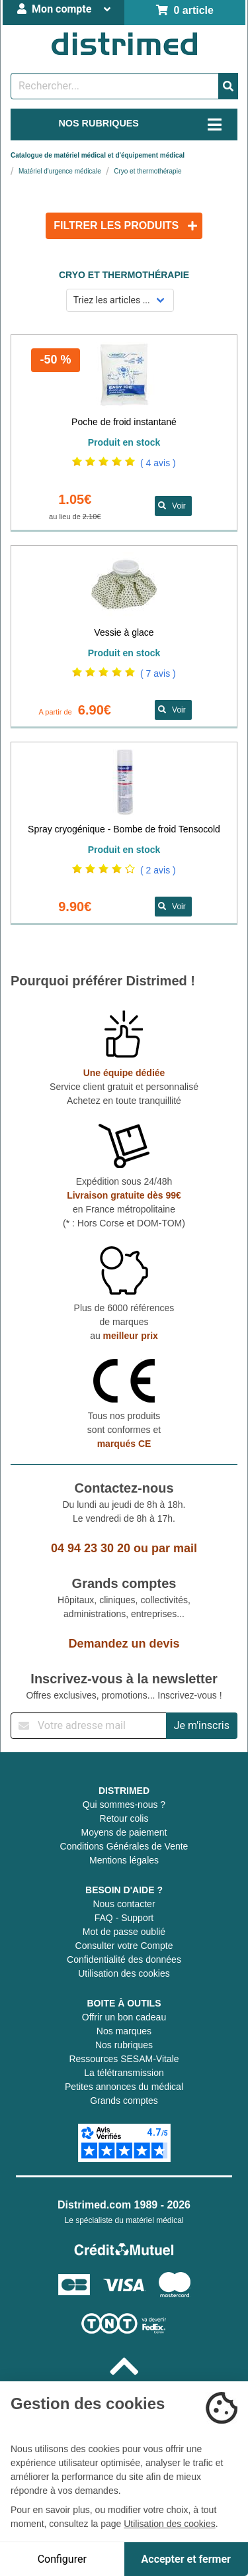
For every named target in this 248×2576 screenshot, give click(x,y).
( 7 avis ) (158, 673)
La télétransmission (124, 2072)
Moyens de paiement (124, 1832)
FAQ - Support (124, 1917)
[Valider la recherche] (228, 86)
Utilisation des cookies (124, 1973)
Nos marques (124, 2031)
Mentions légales (124, 1860)
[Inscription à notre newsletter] (89, 1725)
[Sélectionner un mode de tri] (120, 300)
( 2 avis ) (158, 870)
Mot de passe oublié (124, 1931)
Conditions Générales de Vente (124, 1846)
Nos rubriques (124, 2045)
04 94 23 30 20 (90, 1548)
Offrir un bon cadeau (124, 2017)
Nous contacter (124, 1904)
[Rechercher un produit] (115, 86)
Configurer (62, 2559)
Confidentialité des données (124, 1959)
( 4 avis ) (158, 463)
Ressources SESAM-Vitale (124, 2059)
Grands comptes (124, 2100)
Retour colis (124, 1818)
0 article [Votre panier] (185, 10)
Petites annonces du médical (124, 2086)
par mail (174, 1548)
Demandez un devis (123, 1643)
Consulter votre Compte (124, 1945)
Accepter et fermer (186, 2559)
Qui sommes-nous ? (124, 1804)
